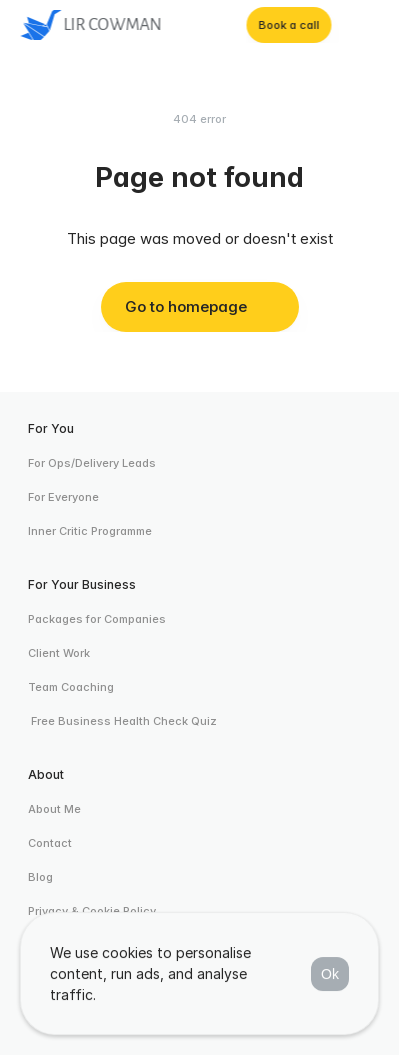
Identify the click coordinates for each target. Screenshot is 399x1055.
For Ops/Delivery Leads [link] (92, 463)
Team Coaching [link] (71, 687)
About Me (54, 809)
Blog (40, 877)
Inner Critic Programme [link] (90, 531)
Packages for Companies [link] (97, 619)
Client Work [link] (59, 653)
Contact (50, 843)
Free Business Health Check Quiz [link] (122, 721)
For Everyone (63, 497)
